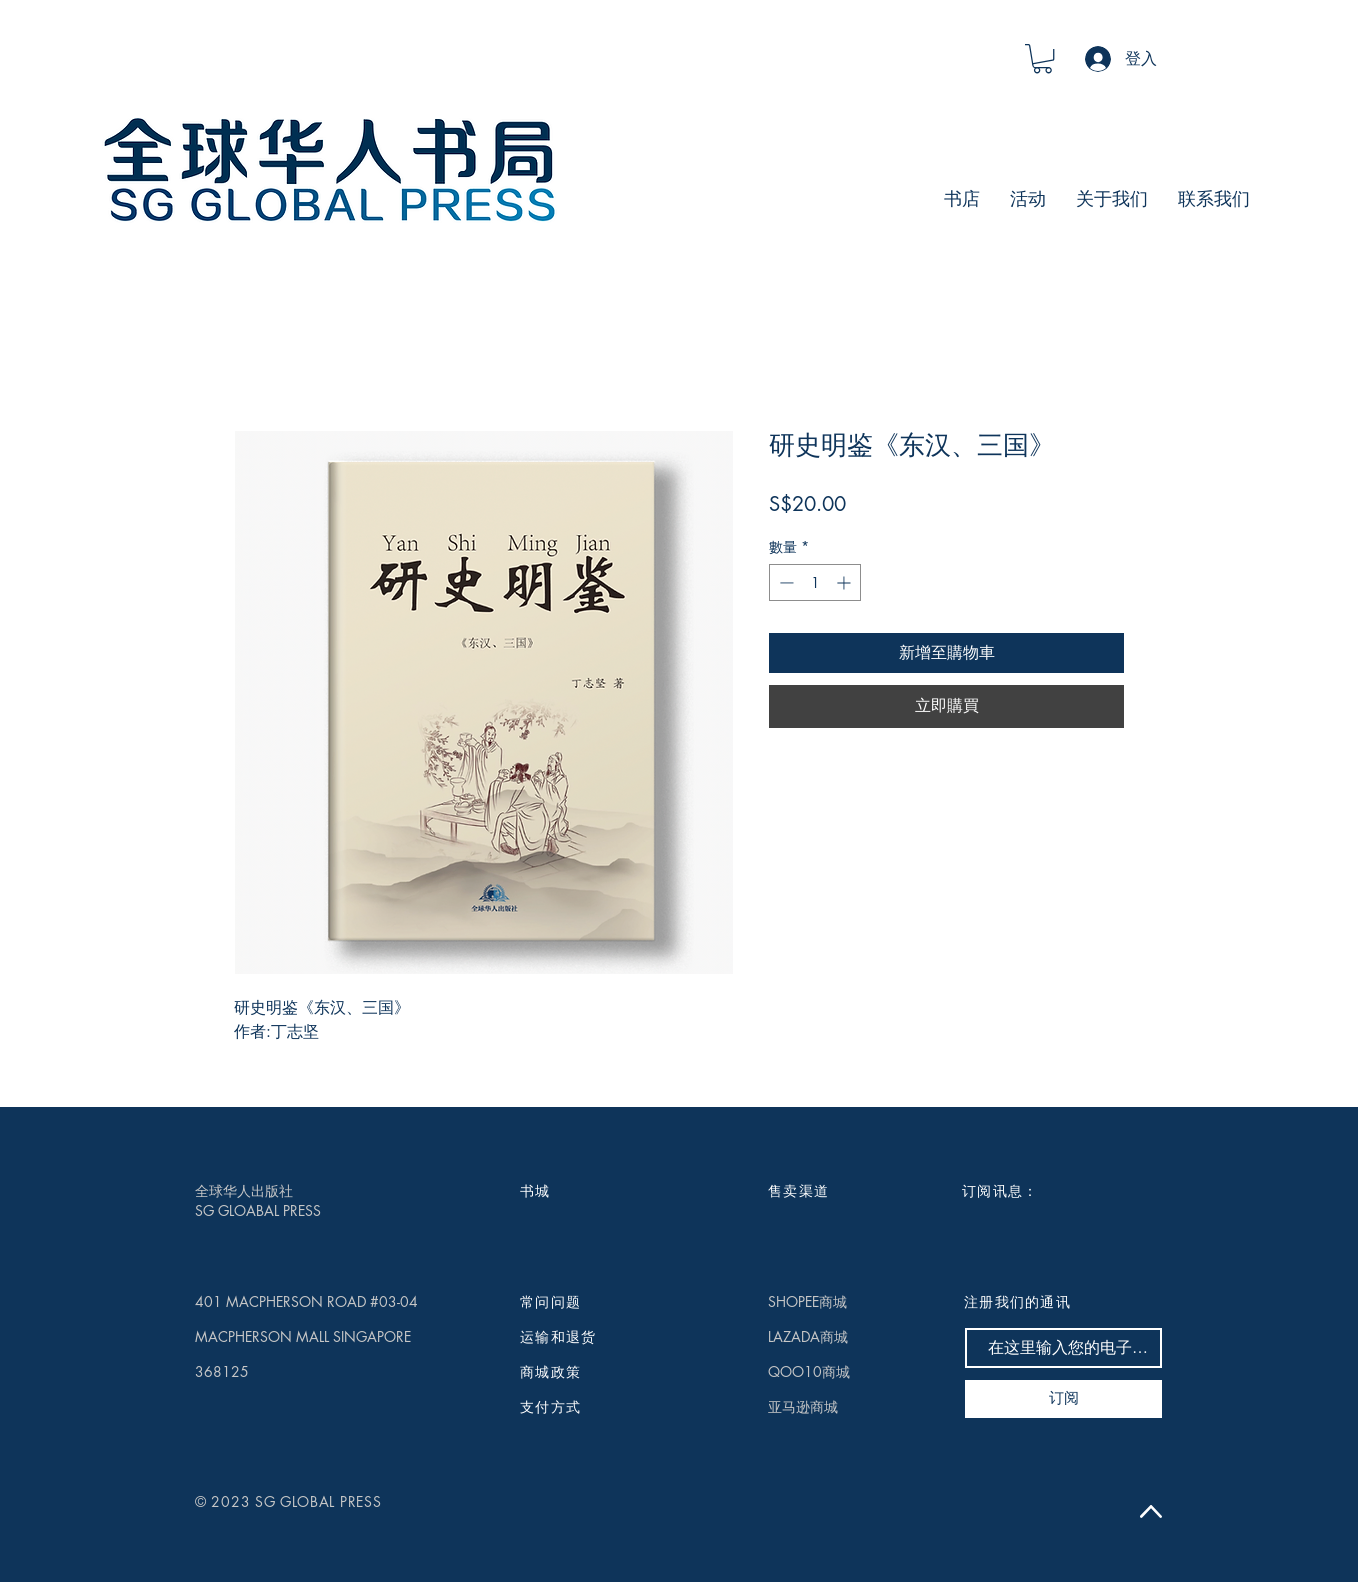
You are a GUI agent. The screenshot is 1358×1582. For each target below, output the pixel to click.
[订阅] (1063, 1399)
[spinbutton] (815, 582)
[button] (1042, 58)
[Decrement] (784, 582)
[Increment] (845, 582)
